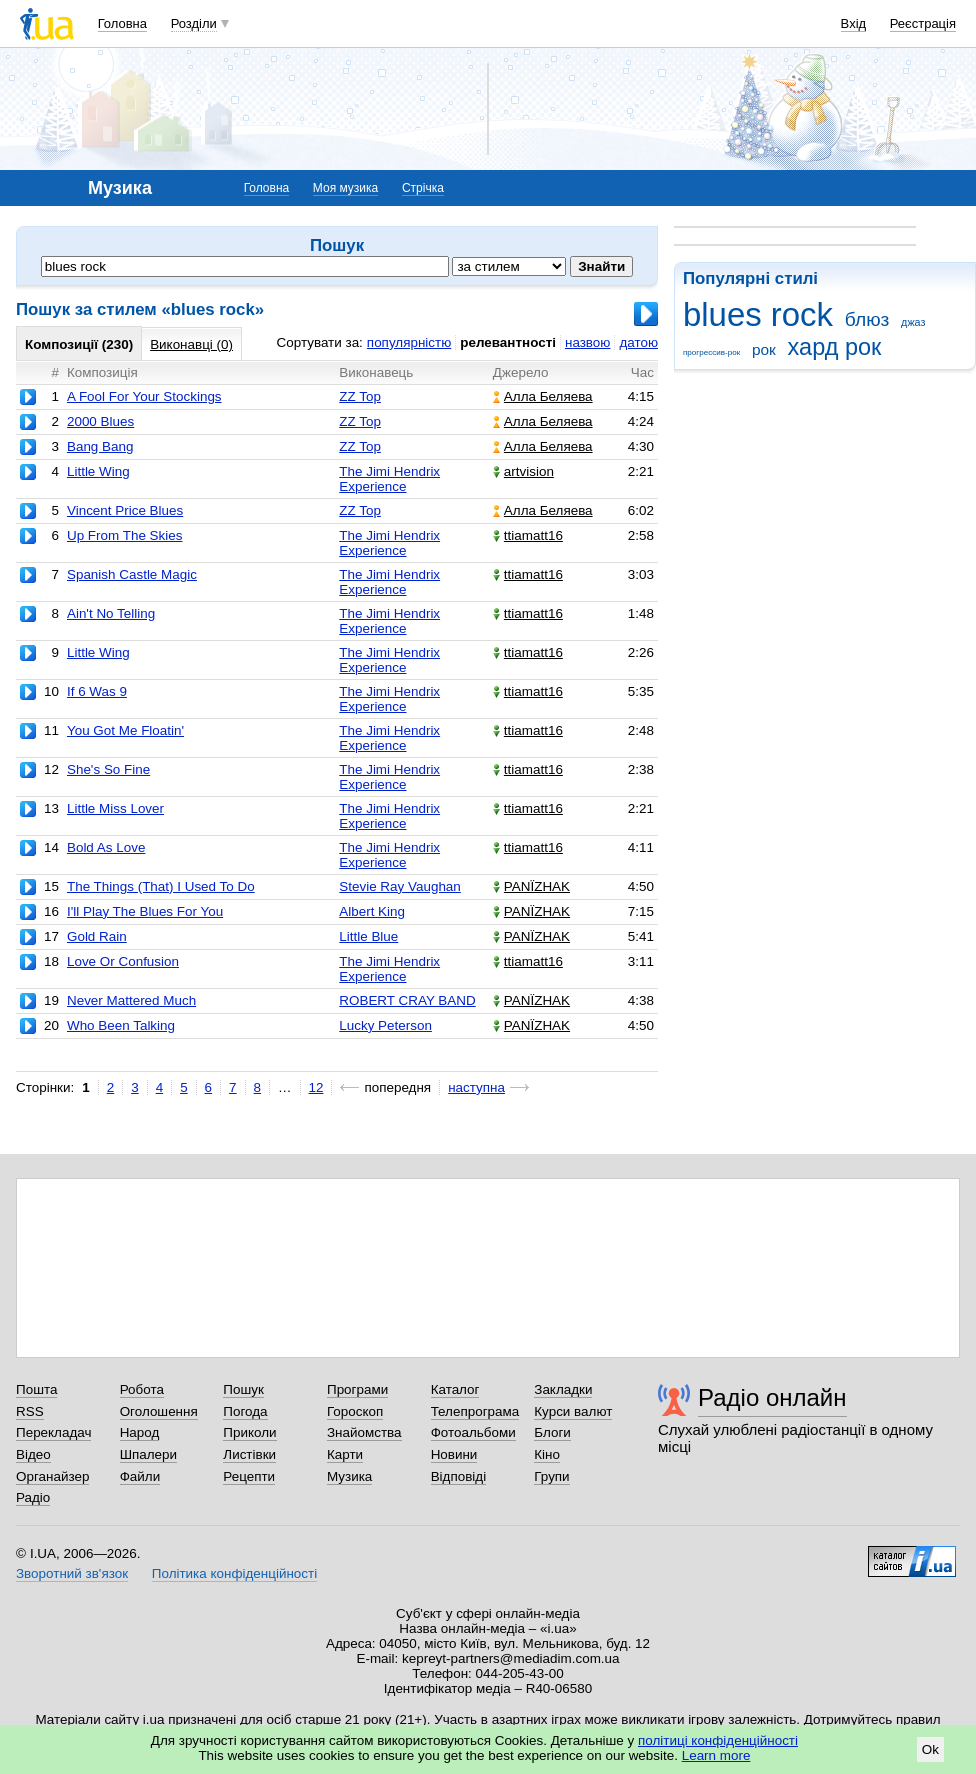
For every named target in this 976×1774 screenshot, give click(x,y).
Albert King (372, 911)
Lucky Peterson (385, 1025)
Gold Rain (97, 936)
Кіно (547, 1454)
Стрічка (423, 188)
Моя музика (345, 188)
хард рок (835, 347)
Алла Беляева (543, 396)
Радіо (33, 1497)
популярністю (409, 342)
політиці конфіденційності (718, 1740)
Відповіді (459, 1476)
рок (764, 349)
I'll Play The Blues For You (145, 911)
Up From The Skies (125, 535)
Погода (245, 1411)
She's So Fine (108, 769)
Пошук (243, 1389)
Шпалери (148, 1454)
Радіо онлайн (772, 1397)
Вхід (854, 23)
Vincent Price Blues (125, 510)
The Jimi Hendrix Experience (389, 479)
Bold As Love (106, 847)
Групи (551, 1476)
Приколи (249, 1432)
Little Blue (368, 936)
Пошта (36, 1389)
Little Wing (98, 471)
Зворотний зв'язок (72, 1573)
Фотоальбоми (473, 1432)
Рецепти (249, 1476)
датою (638, 342)
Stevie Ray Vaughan (400, 886)
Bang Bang (100, 446)
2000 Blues (100, 421)
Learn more (716, 1755)
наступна (476, 1087)
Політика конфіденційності (234, 1573)
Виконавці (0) (191, 344)
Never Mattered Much (131, 1000)
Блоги (552, 1432)
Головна (122, 23)
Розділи (194, 23)
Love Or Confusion (123, 961)
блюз (867, 319)
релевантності (508, 342)
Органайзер (52, 1476)
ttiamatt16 (528, 535)
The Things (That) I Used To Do (161, 886)
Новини (454, 1454)
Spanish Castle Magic (132, 574)
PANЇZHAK (531, 886)
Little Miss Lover (115, 808)
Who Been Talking (121, 1025)
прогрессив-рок (711, 352)
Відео (33, 1454)
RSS (30, 1411)
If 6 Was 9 (97, 691)
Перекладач (53, 1432)
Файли (140, 1476)
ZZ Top (360, 396)
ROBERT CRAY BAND (407, 1000)
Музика (349, 1476)
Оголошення (159, 1411)
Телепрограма (475, 1411)
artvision (523, 471)
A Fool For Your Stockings (144, 396)
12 (316, 1087)
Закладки (563, 1389)
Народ (140, 1432)
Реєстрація (923, 23)
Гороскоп (355, 1411)
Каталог (455, 1389)
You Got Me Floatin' (125, 730)
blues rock (758, 314)
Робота (142, 1389)
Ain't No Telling (111, 613)
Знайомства (364, 1432)
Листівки (249, 1454)
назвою (587, 342)
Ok (930, 1749)
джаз (913, 322)
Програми (357, 1389)
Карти (345, 1454)
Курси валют (573, 1411)
